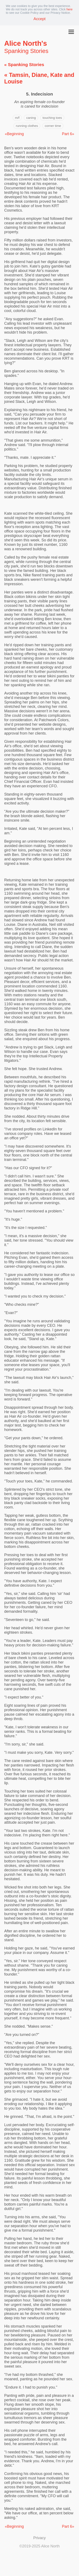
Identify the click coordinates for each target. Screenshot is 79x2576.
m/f (17, 117)
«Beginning (14, 134)
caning (31, 117)
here (69, 9)
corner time (53, 126)
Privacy (39, 2538)
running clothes (27, 126)
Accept (39, 19)
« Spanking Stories (24, 64)
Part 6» (68, 134)
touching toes (52, 117)
